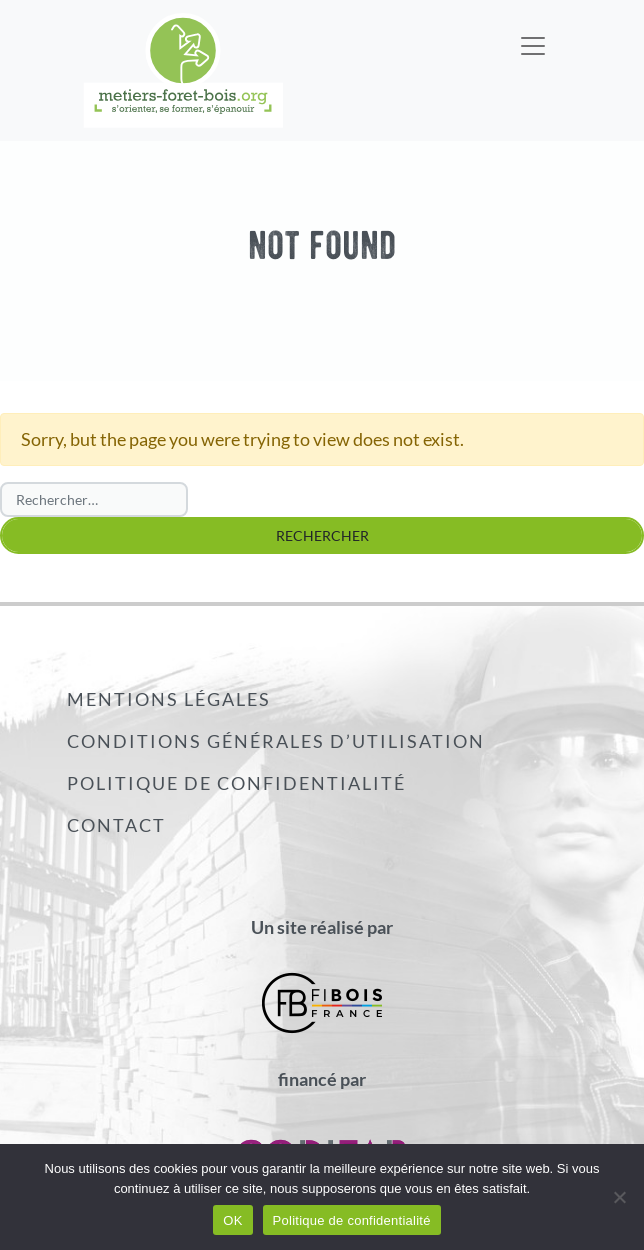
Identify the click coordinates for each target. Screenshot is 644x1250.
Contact (116, 825)
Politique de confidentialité (236, 783)
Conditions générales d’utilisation (276, 741)
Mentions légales (169, 699)
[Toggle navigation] (533, 33)
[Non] (619, 1197)
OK (232, 1220)
